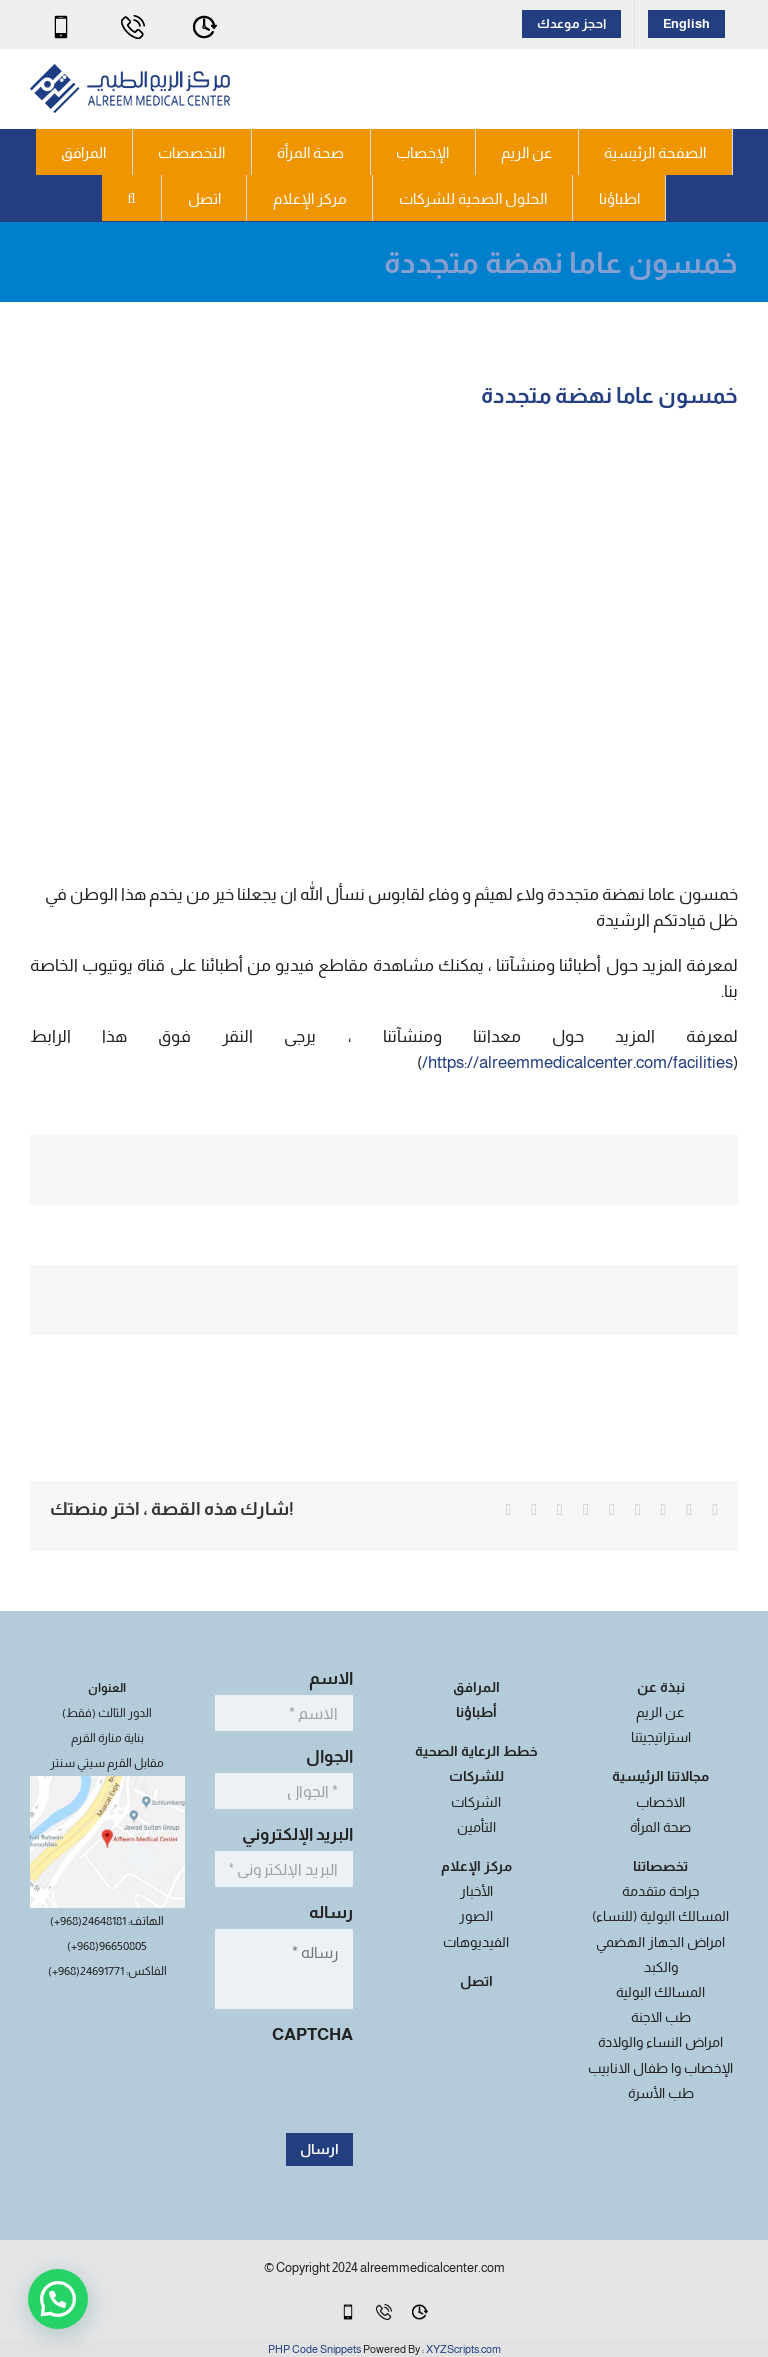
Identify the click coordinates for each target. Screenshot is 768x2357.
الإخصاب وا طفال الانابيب (660, 2068)
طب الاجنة (661, 2017)
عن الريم (660, 1712)
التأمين (476, 1827)
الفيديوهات (476, 1942)
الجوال (324, 1756)
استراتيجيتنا (661, 1737)
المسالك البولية (660, 1992)
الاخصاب (660, 1802)
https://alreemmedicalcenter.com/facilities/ (577, 1062)
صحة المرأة (660, 1827)
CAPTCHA (312, 2034)
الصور (476, 1916)
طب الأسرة (661, 2093)
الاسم (325, 1678)
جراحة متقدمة (660, 1891)
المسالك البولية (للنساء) (660, 1916)
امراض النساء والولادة (660, 2042)
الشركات (476, 1802)
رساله (325, 1912)
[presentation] (201, 2090)
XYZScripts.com (463, 2349)
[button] (132, 198)
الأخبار (476, 1891)
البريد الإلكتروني (292, 1834)
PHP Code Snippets (314, 2349)
